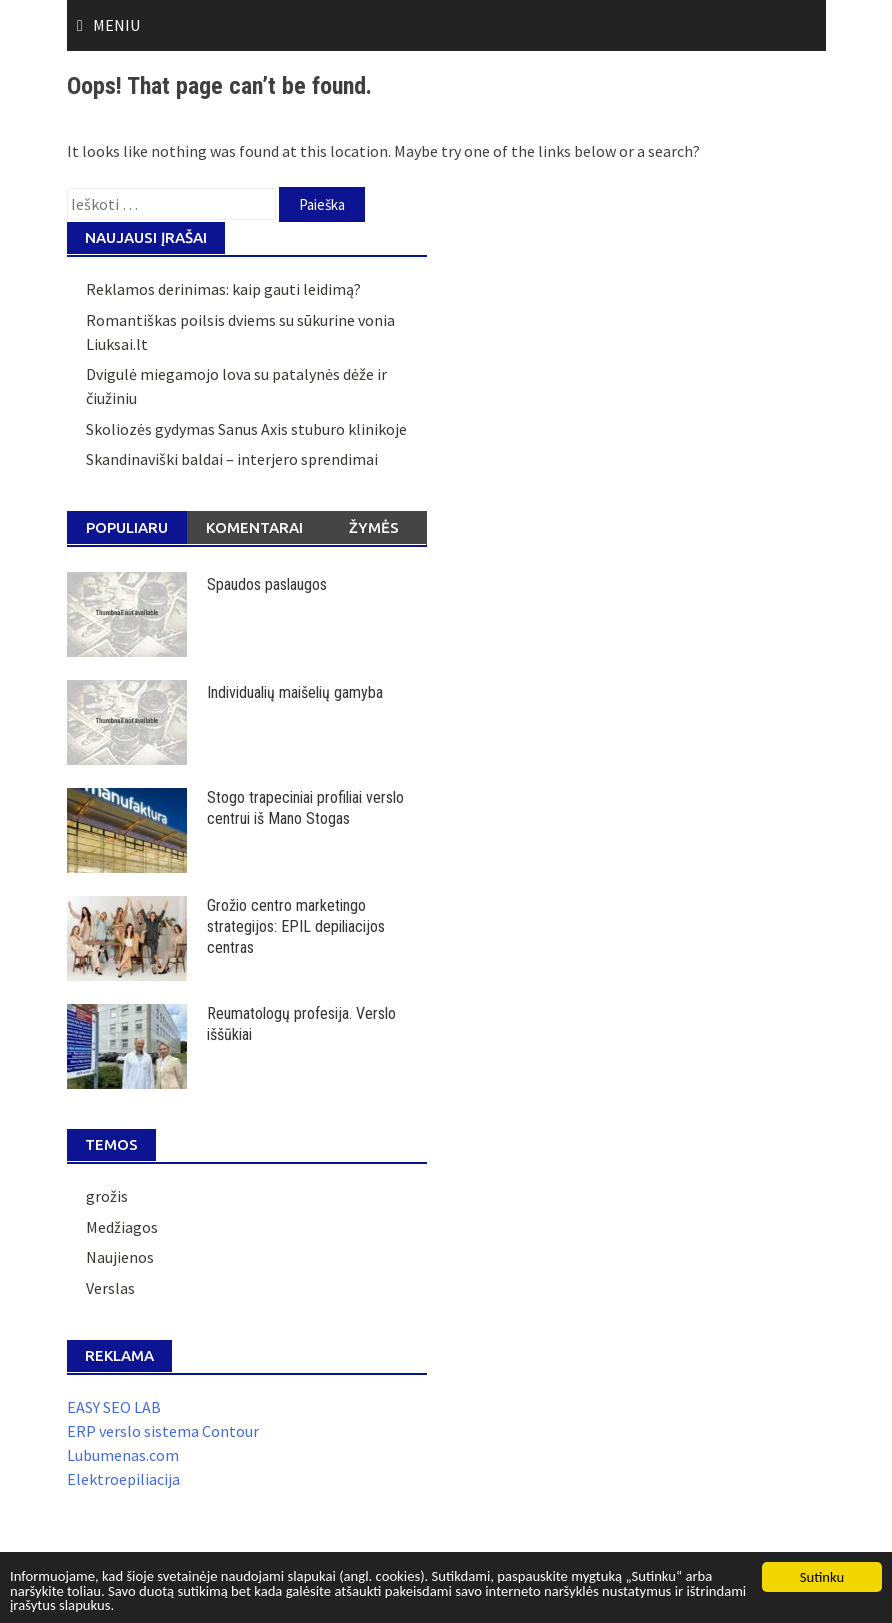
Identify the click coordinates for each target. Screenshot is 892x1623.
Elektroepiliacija (123, 1479)
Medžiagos (122, 1227)
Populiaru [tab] (127, 527)
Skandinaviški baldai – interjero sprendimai (232, 459)
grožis (107, 1196)
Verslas (110, 1288)
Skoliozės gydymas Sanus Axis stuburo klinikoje (246, 429)
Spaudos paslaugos (267, 584)
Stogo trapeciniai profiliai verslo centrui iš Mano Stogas (305, 808)
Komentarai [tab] (254, 527)
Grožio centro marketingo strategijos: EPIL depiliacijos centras (296, 926)
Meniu (116, 25)
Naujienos (120, 1257)
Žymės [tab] (374, 527)
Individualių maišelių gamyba (295, 692)
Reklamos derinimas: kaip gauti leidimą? (223, 289)
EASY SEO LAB (114, 1407)
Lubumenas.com (123, 1455)
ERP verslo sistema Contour (163, 1431)
